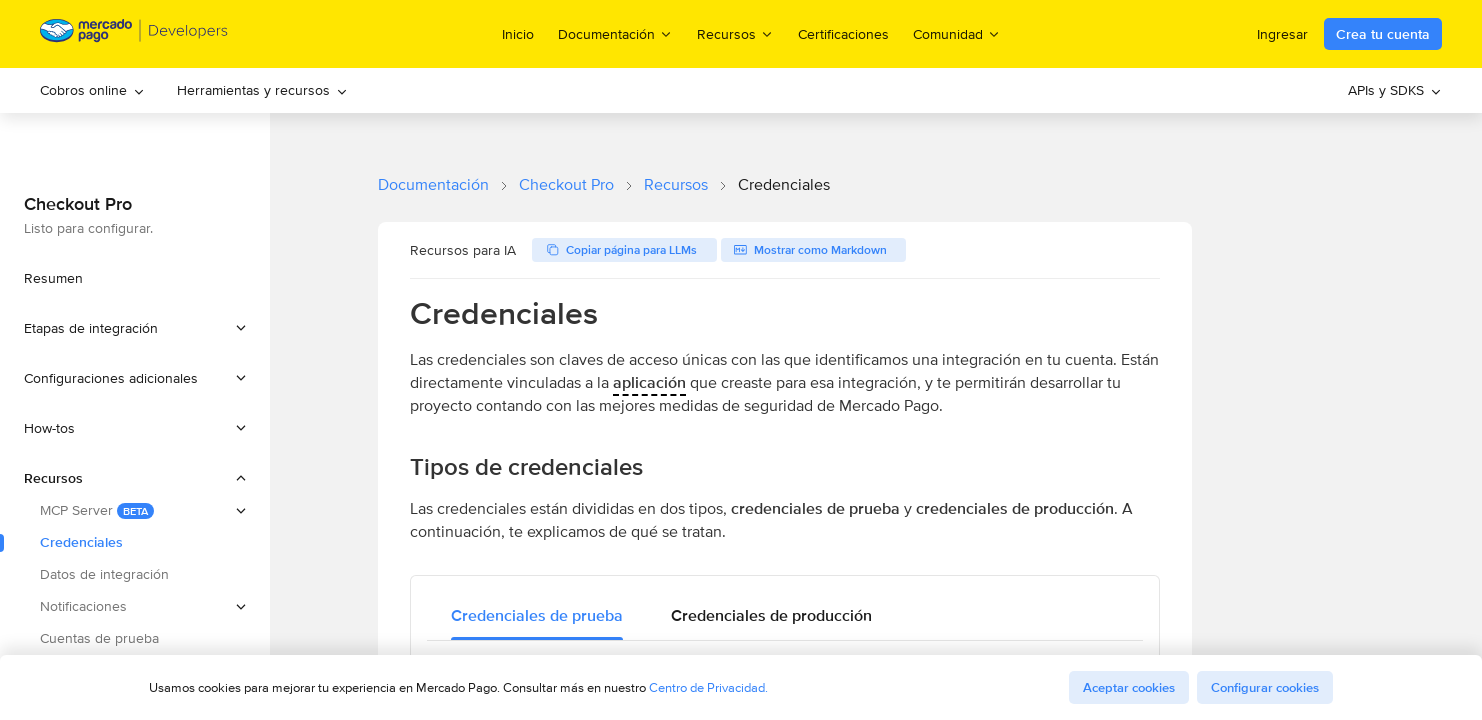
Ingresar (1282, 34)
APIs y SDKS (1395, 90)
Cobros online (92, 90)
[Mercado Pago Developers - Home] (134, 34)
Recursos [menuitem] (735, 33)
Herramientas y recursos (262, 90)
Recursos (676, 184)
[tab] (537, 616)
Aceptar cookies (1129, 687)
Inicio (518, 34)
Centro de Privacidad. (708, 687)
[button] (135, 328)
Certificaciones (843, 34)
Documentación (433, 184)
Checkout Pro (566, 184)
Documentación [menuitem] (615, 33)
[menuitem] (92, 90)
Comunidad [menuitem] (957, 33)
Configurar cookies (1265, 687)
